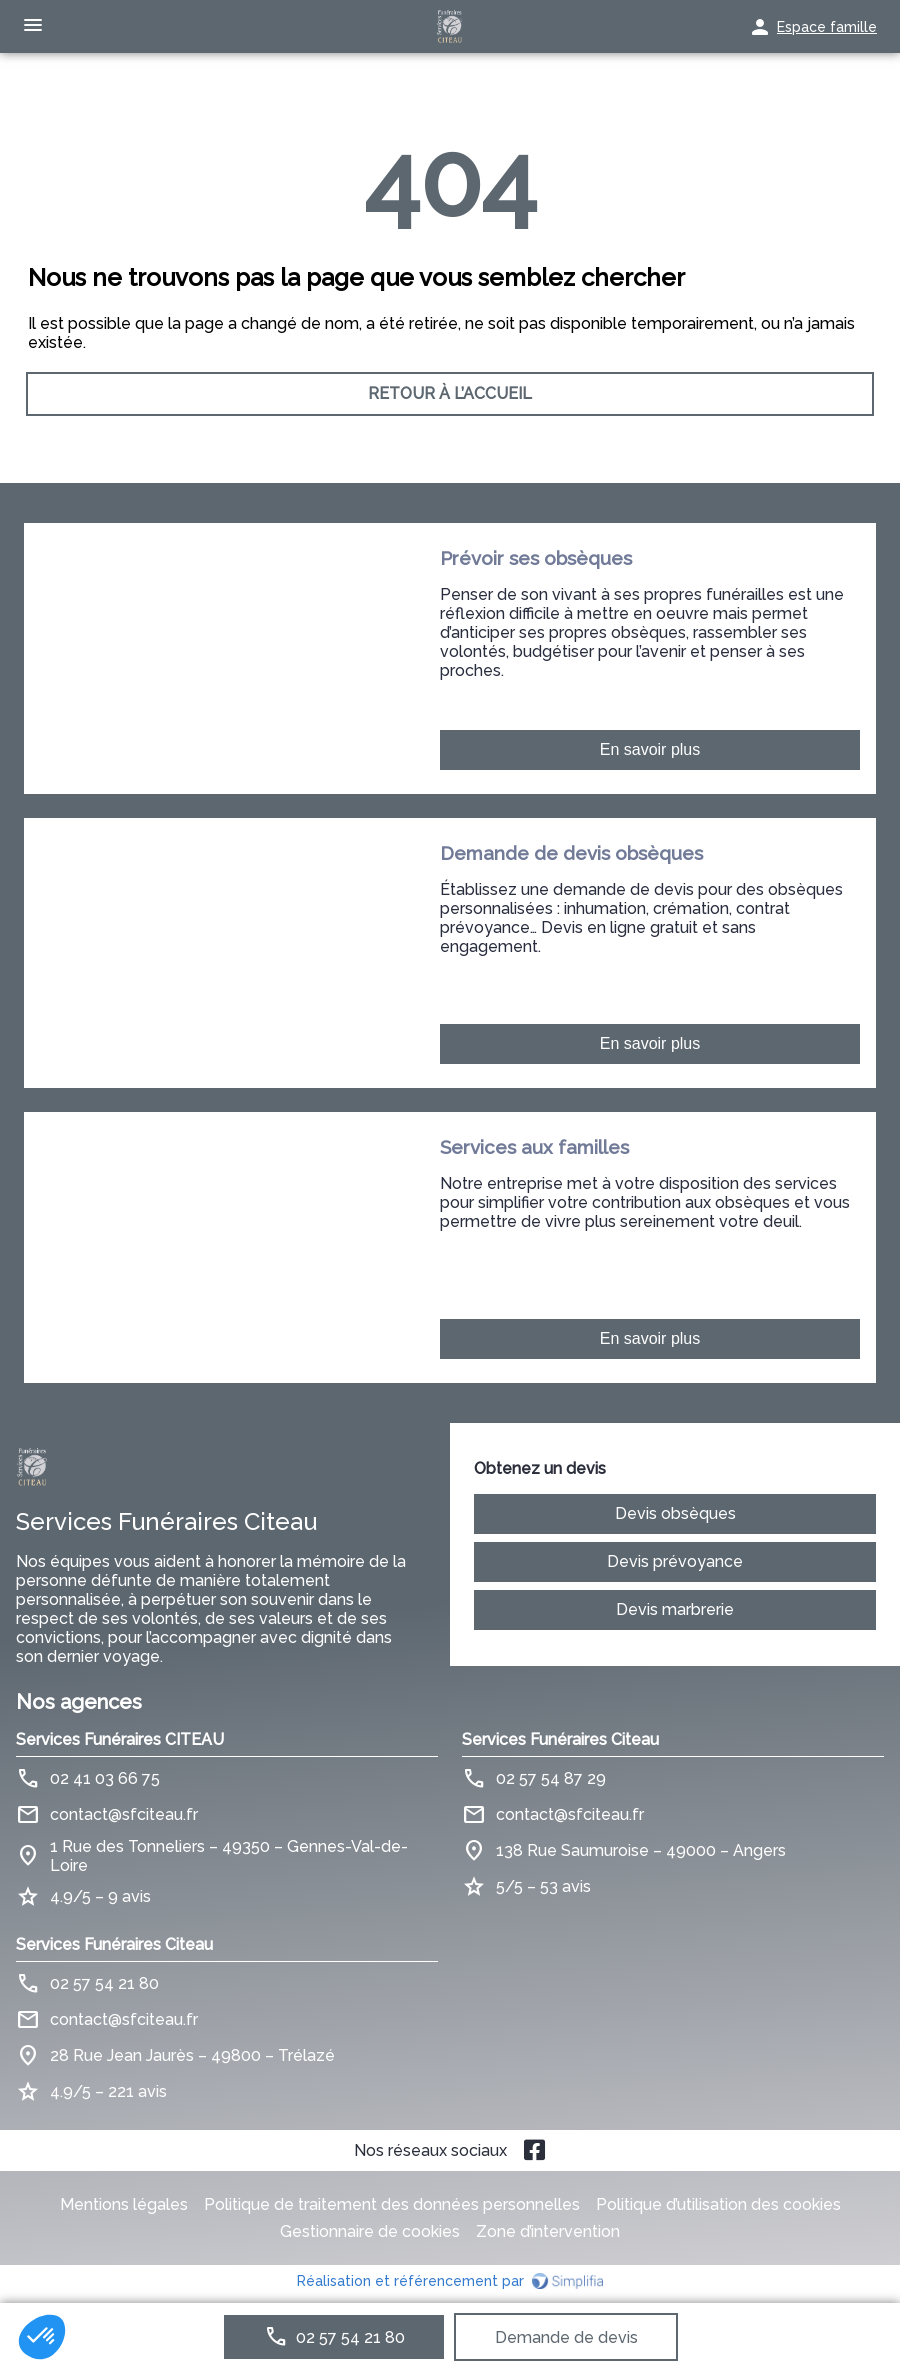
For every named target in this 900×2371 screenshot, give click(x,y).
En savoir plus (650, 749)
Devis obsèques (675, 1513)
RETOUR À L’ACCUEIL (450, 394)
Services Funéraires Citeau (560, 1739)
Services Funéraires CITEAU (120, 1739)
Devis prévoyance (675, 1561)
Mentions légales (124, 2204)
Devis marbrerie (675, 1609)
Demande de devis (566, 2337)
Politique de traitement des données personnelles (392, 2204)
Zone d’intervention (548, 2231)
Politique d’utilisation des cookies (718, 2204)
